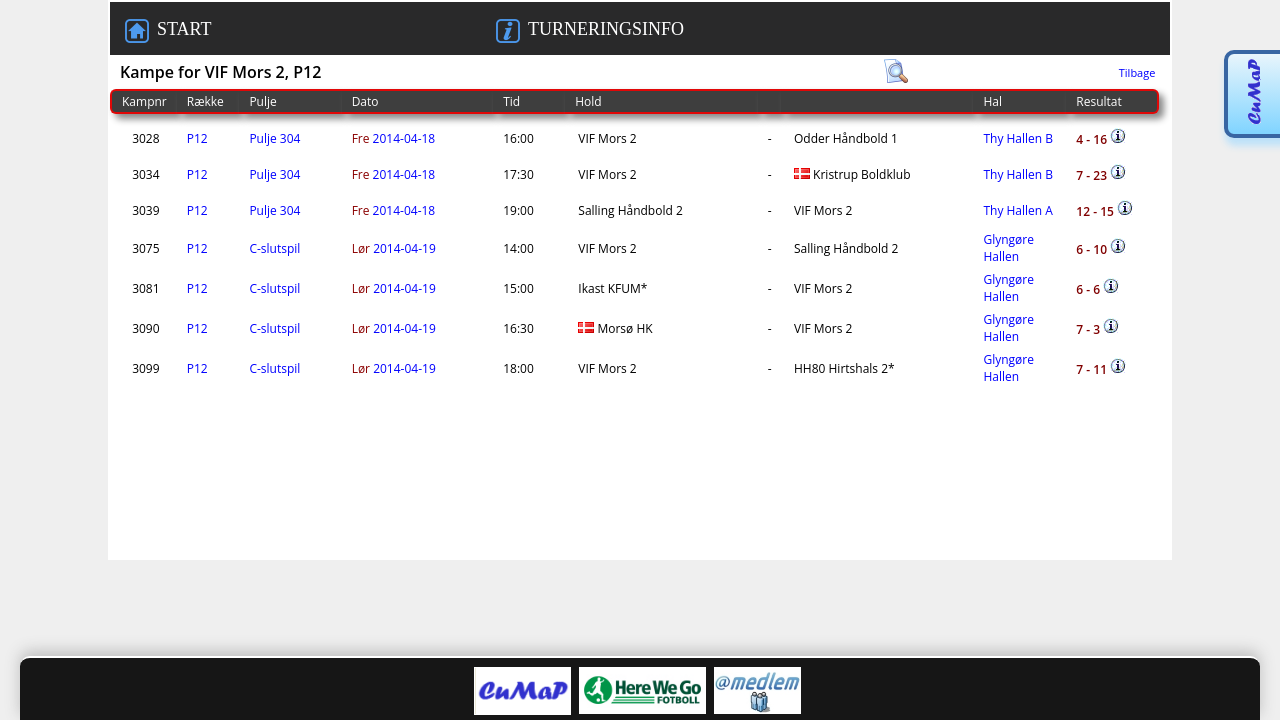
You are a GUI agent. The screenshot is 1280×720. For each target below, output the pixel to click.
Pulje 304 (274, 138)
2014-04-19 (394, 248)
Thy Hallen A (1017, 210)
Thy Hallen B (1018, 138)
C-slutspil (274, 248)
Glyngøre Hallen (1008, 248)
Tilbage (1137, 72)
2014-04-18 (394, 138)
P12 (197, 138)
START (168, 31)
